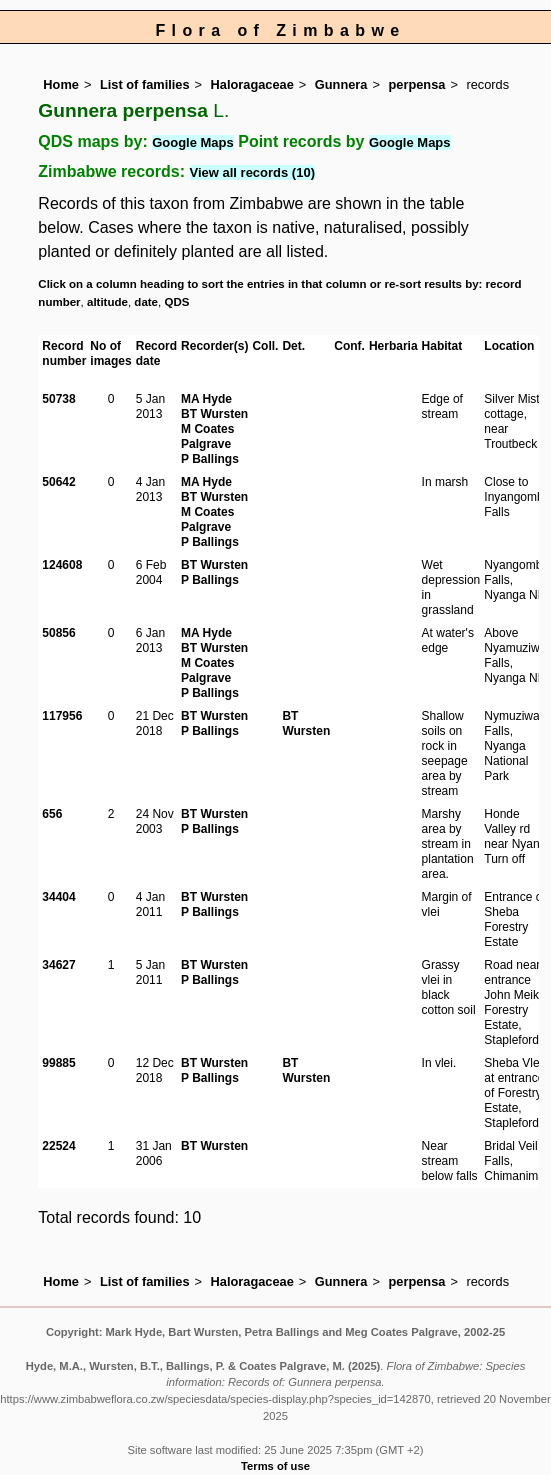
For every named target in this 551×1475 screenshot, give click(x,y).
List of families (145, 84)
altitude (107, 302)
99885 (58, 1063)
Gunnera (341, 84)
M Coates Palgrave (207, 436)
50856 (58, 633)
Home (61, 84)
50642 (58, 482)
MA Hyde (206, 399)
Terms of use (275, 1466)
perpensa (417, 84)
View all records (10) (253, 172)
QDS (176, 302)
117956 (62, 716)
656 (52, 814)
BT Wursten (214, 414)
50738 (58, 399)
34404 (58, 897)
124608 (62, 565)
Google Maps (193, 142)
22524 (58, 1146)
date (146, 302)
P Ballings (210, 459)
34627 (58, 965)
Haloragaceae (252, 84)
